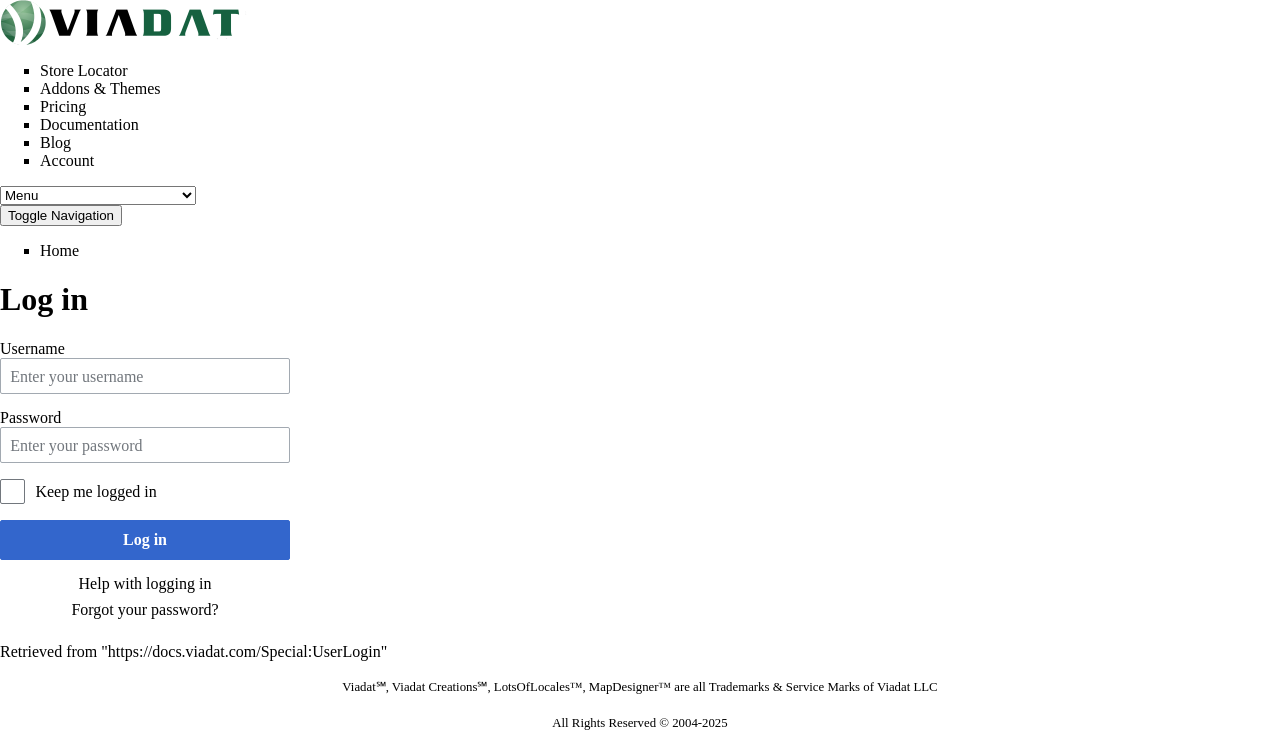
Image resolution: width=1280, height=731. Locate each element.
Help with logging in (145, 583)
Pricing (63, 106)
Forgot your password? (144, 609)
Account (67, 160)
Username (32, 348)
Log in (145, 539)
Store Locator (84, 70)
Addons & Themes (100, 88)
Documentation (89, 124)
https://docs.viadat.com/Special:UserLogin (244, 651)
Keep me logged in (95, 491)
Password (30, 417)
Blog (55, 142)
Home (59, 250)
